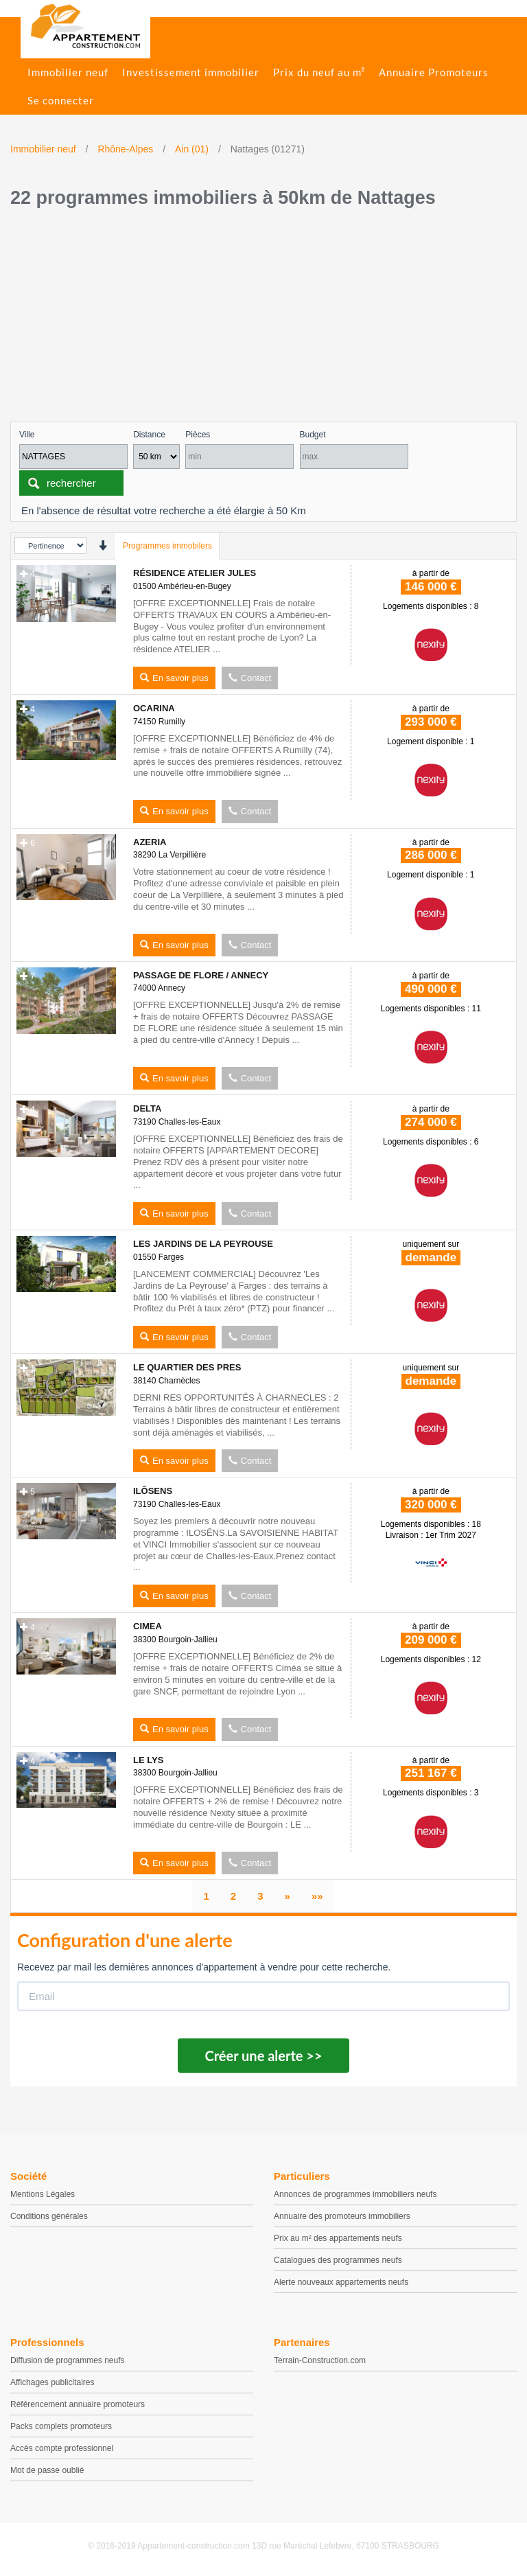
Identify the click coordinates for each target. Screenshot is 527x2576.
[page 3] (260, 1896)
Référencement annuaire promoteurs (77, 2404)
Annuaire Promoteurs (434, 72)
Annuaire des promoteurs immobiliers (342, 2216)
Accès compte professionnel (61, 2448)
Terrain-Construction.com (320, 2360)
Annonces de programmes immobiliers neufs (355, 2194)
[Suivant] (287, 1896)
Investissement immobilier (190, 72)
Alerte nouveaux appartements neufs (341, 2282)
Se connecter (60, 100)
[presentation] (102, 545)
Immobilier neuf (67, 72)
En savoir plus (174, 678)
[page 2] (233, 1896)
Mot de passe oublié (47, 2470)
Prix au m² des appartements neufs (338, 2238)
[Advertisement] (263, 318)
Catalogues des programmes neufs (338, 2260)
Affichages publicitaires (52, 2382)
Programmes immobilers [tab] (167, 546)
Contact (250, 678)
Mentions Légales (42, 2194)
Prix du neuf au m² (319, 72)
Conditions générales (49, 2216)
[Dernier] (317, 1896)
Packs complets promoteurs (61, 2426)
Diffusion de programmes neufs (67, 2360)
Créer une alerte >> (263, 2055)
